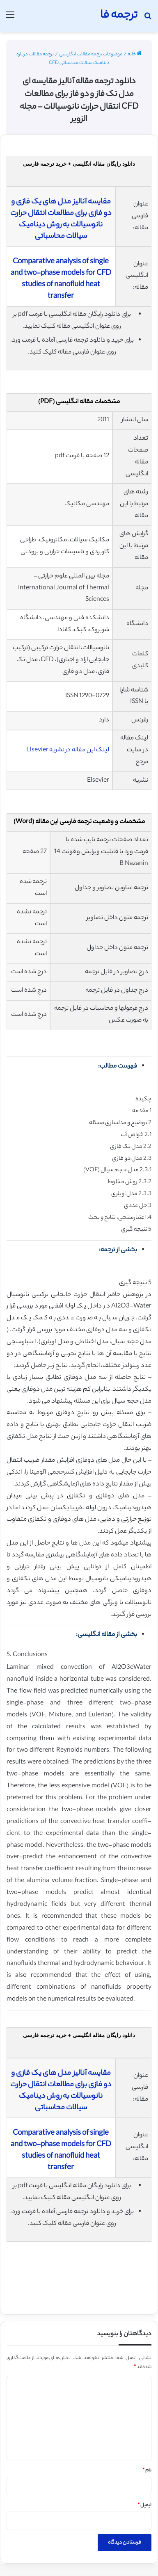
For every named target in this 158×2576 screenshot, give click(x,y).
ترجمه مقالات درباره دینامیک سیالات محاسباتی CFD (63, 58)
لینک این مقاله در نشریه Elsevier (67, 750)
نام (146, 2470)
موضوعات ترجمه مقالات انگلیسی (90, 54)
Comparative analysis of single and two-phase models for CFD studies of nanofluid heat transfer (61, 279)
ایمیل (144, 2505)
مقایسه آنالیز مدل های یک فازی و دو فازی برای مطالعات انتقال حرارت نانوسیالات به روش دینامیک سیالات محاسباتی (60, 219)
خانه (135, 54)
